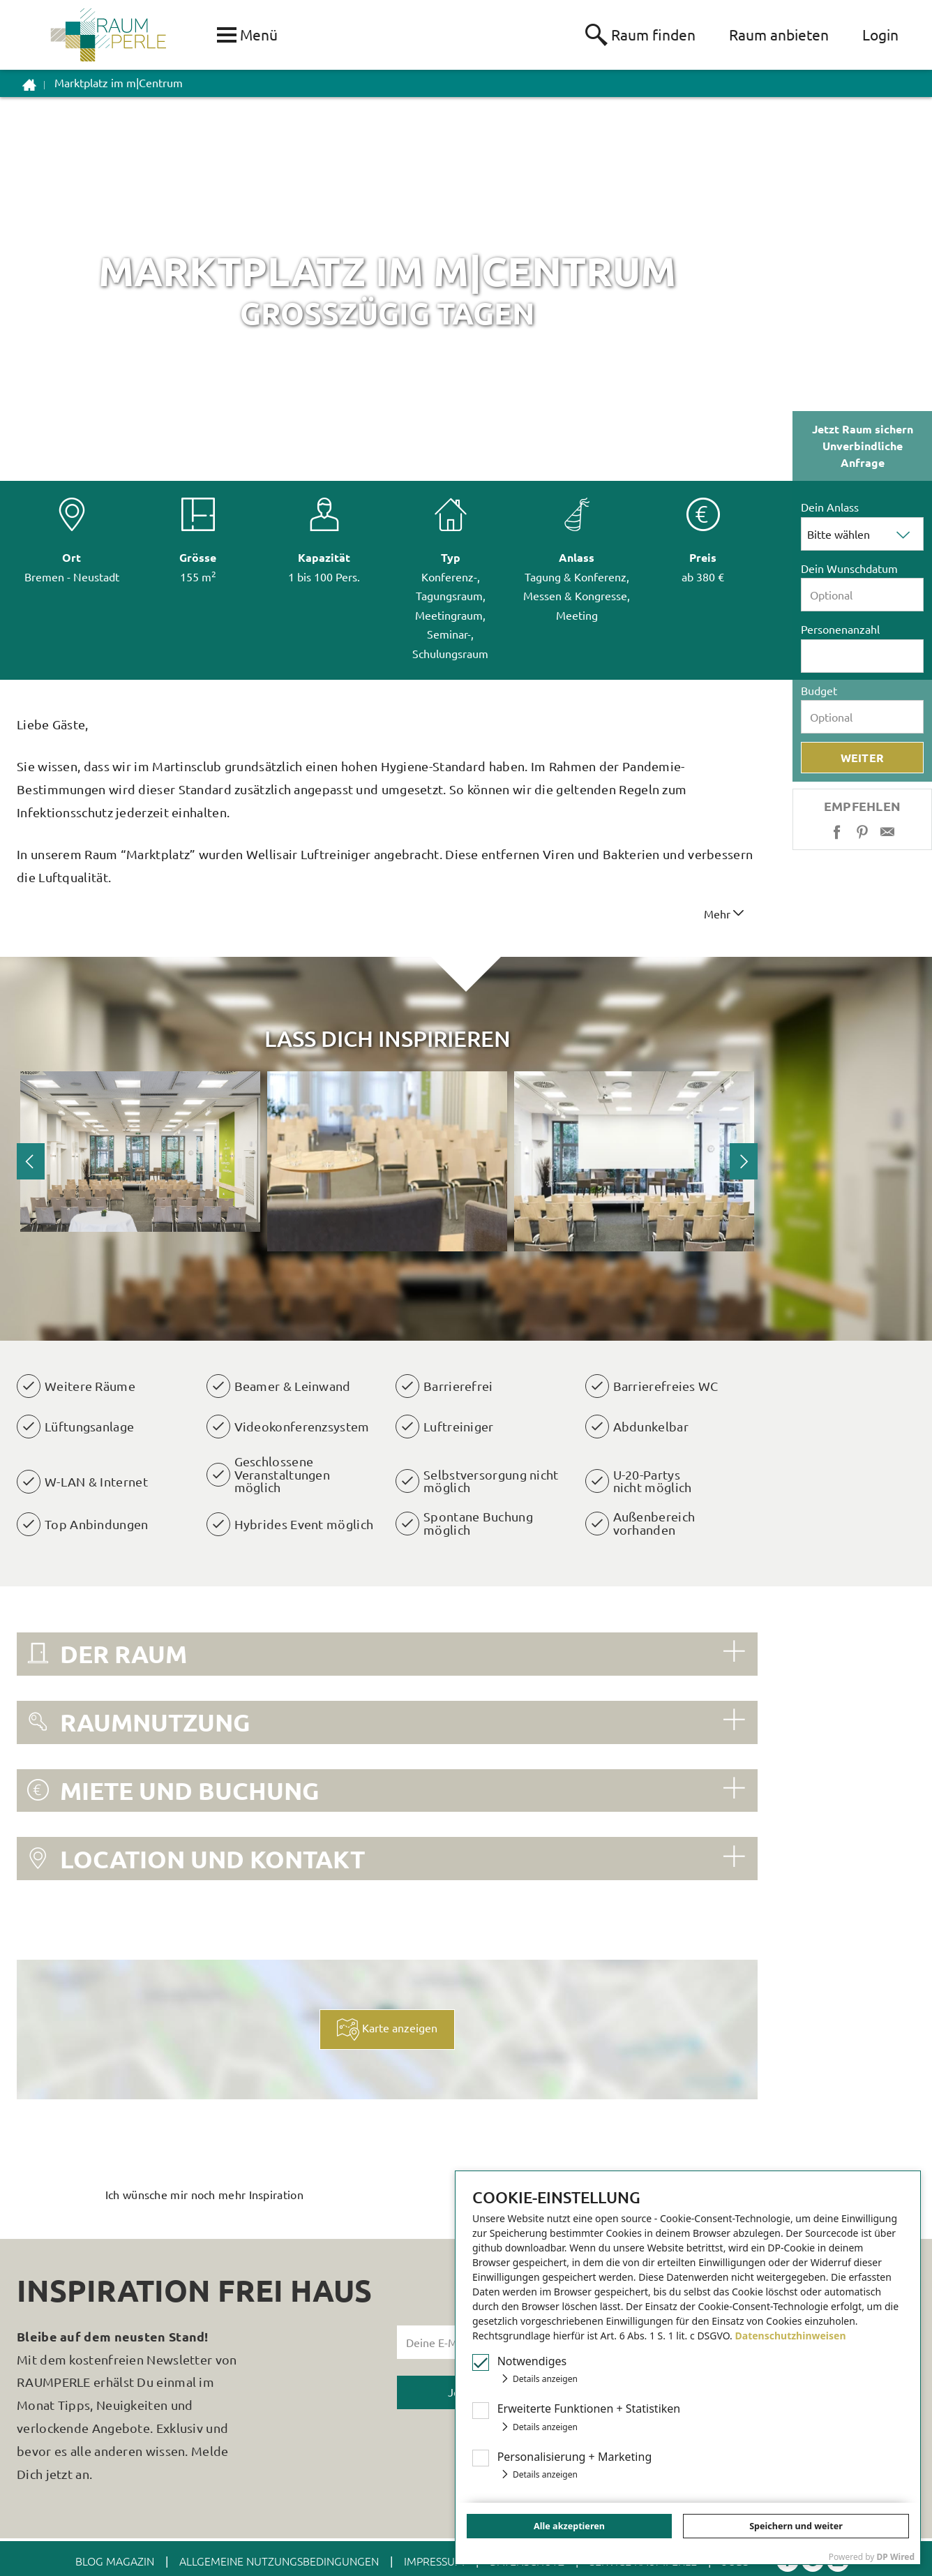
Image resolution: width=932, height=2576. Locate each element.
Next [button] (744, 1161)
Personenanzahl (840, 628)
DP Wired (896, 2557)
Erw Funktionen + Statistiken (589, 2408)
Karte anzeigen (387, 2032)
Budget (819, 690)
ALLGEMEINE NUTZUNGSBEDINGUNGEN (279, 2560)
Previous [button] (31, 1161)
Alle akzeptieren (569, 2526)
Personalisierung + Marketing (574, 2456)
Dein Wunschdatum (849, 568)
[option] (140, 1151)
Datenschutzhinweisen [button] (790, 2335)
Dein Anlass (830, 506)
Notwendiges (532, 2361)
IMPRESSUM (434, 2560)
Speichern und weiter (796, 2526)
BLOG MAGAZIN (114, 2560)
